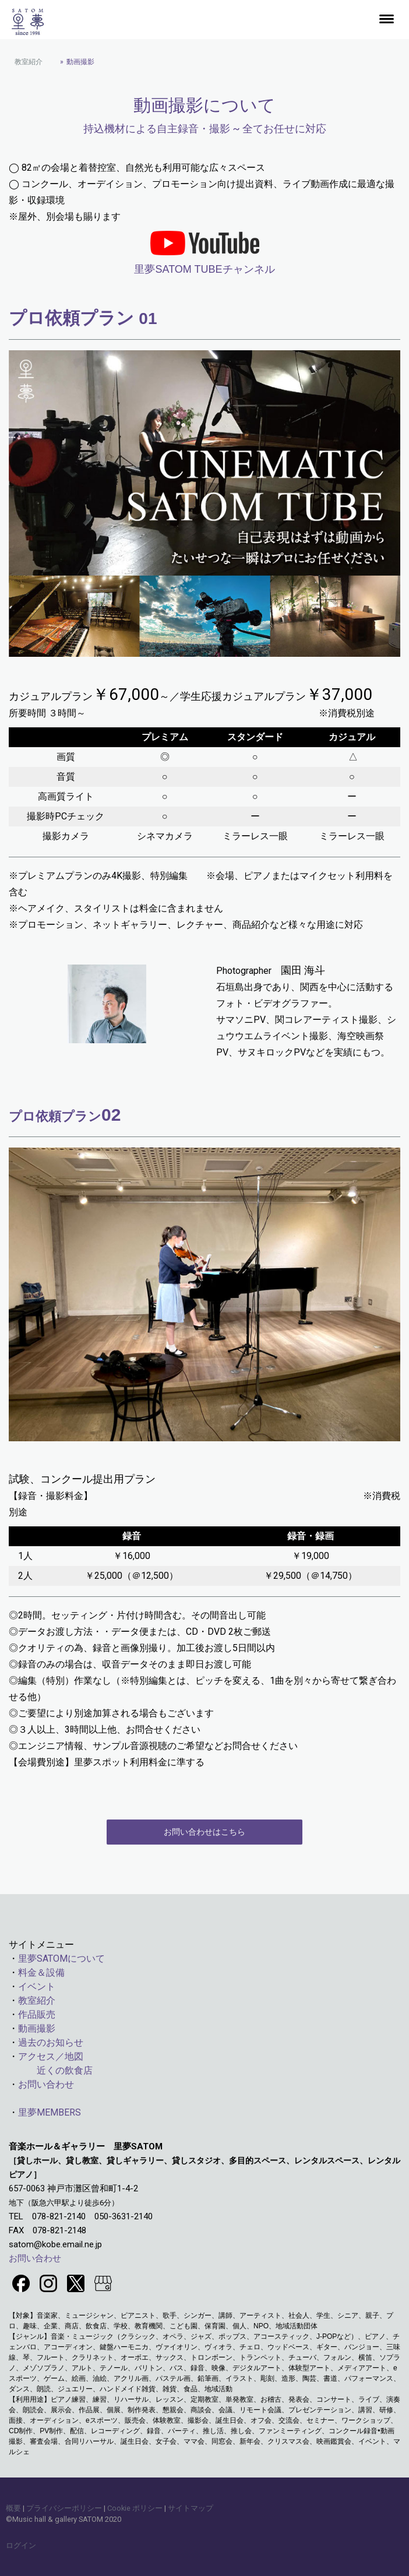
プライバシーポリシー (64, 2508)
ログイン (21, 2545)
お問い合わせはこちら (204, 1831)
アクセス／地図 (50, 2056)
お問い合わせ (46, 2084)
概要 (13, 2508)
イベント (36, 1986)
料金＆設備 (41, 1972)
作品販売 (36, 2014)
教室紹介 (36, 2000)
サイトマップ (190, 2508)
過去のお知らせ (50, 2042)
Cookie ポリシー (135, 2508)
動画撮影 (36, 2028)
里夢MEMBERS (49, 2112)
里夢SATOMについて (61, 1958)
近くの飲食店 (51, 2070)
